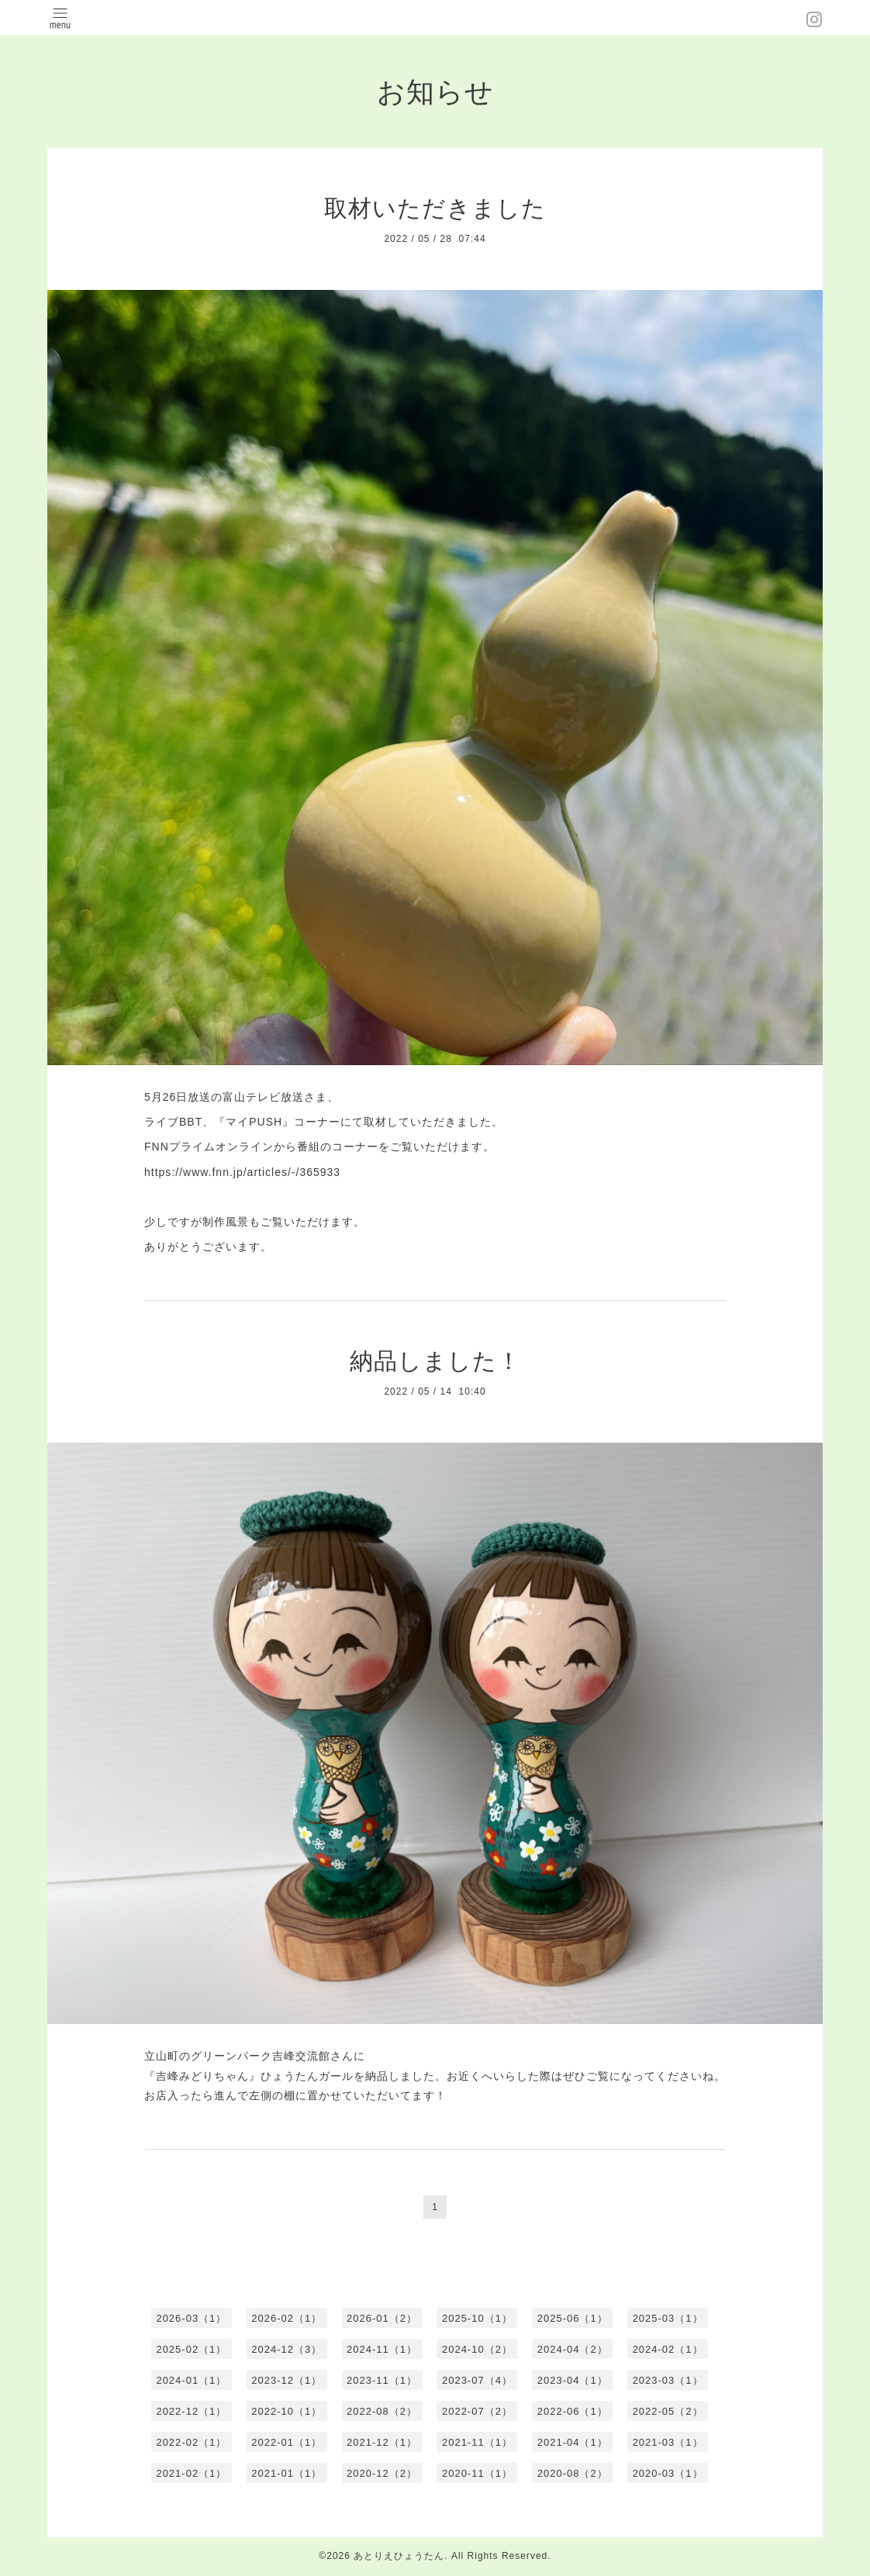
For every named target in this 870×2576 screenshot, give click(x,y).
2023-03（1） (668, 2380)
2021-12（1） (382, 2442)
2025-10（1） (477, 2318)
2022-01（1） (286, 2442)
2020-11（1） (477, 2473)
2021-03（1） (668, 2442)
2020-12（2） (382, 2473)
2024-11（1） (382, 2349)
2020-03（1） (668, 2473)
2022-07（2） (477, 2411)
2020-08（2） (572, 2473)
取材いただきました (435, 208)
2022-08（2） (382, 2411)
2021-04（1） (572, 2442)
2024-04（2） (572, 2349)
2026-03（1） (191, 2318)
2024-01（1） (191, 2380)
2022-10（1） (286, 2411)
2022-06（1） (572, 2411)
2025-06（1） (572, 2318)
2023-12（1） (286, 2380)
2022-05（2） (668, 2411)
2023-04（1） (572, 2380)
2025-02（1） (191, 2349)
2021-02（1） (191, 2473)
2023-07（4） (477, 2380)
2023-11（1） (382, 2380)
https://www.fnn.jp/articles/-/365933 (242, 1172)
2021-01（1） (286, 2473)
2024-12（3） (286, 2349)
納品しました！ (435, 1361)
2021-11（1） (477, 2442)
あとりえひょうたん (399, 2555)
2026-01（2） (382, 2318)
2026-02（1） (286, 2318)
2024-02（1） (668, 2349)
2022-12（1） (191, 2411)
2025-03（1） (668, 2318)
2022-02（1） (191, 2442)
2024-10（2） (477, 2349)
